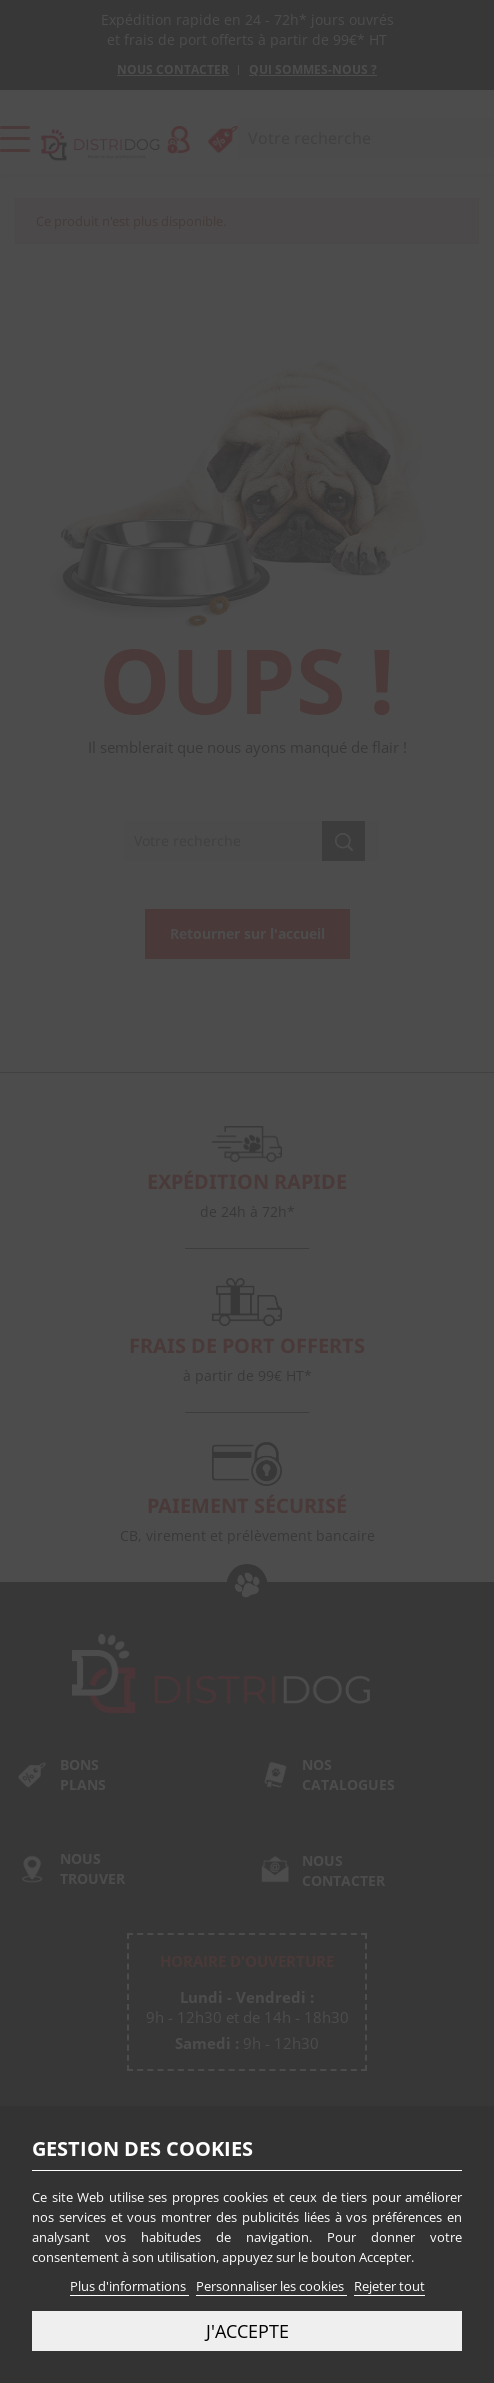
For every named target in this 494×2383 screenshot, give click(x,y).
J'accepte (247, 2330)
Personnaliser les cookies (271, 2286)
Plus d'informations (129, 2286)
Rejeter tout (389, 2286)
